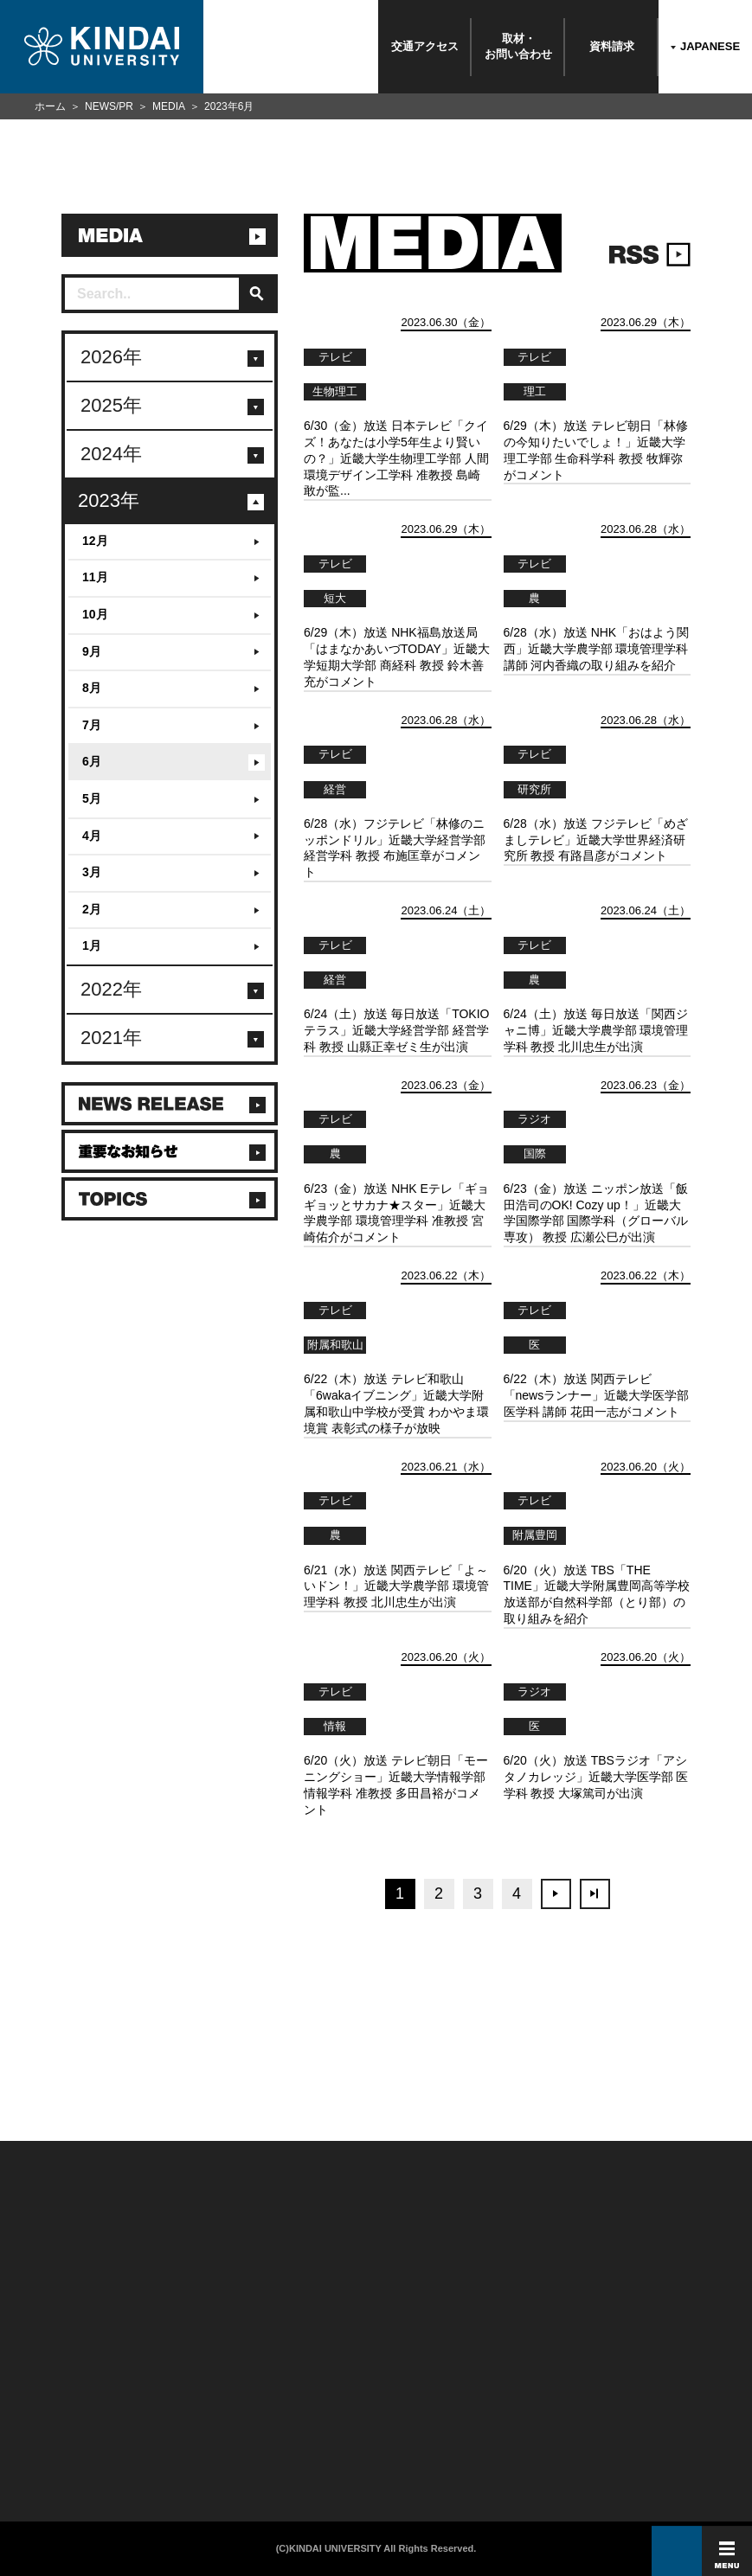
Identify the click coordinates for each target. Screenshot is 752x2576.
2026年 (111, 357)
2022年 (111, 989)
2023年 (108, 500)
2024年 (111, 454)
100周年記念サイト (48, 2459)
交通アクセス (425, 46)
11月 (95, 577)
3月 (91, 872)
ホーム (50, 106)
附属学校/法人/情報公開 (54, 2359)
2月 (91, 909)
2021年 (111, 1037)
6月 (91, 761)
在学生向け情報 (166, 2359)
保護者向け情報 (166, 2379)
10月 (95, 614)
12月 (95, 541)
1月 (91, 945)
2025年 (111, 405)
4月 (91, 836)
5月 (91, 798)
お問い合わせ (38, 2379)
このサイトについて (297, 2359)
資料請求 (611, 46)
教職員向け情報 (166, 2419)
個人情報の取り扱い (297, 2379)
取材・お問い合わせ (518, 46)
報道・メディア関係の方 (56, 2399)
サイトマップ (287, 2399)
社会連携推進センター (177, 2439)
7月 (91, 725)
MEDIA (168, 106)
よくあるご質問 (42, 2439)
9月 (91, 651)
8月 (91, 688)
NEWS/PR (109, 106)
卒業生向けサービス (173, 2399)
